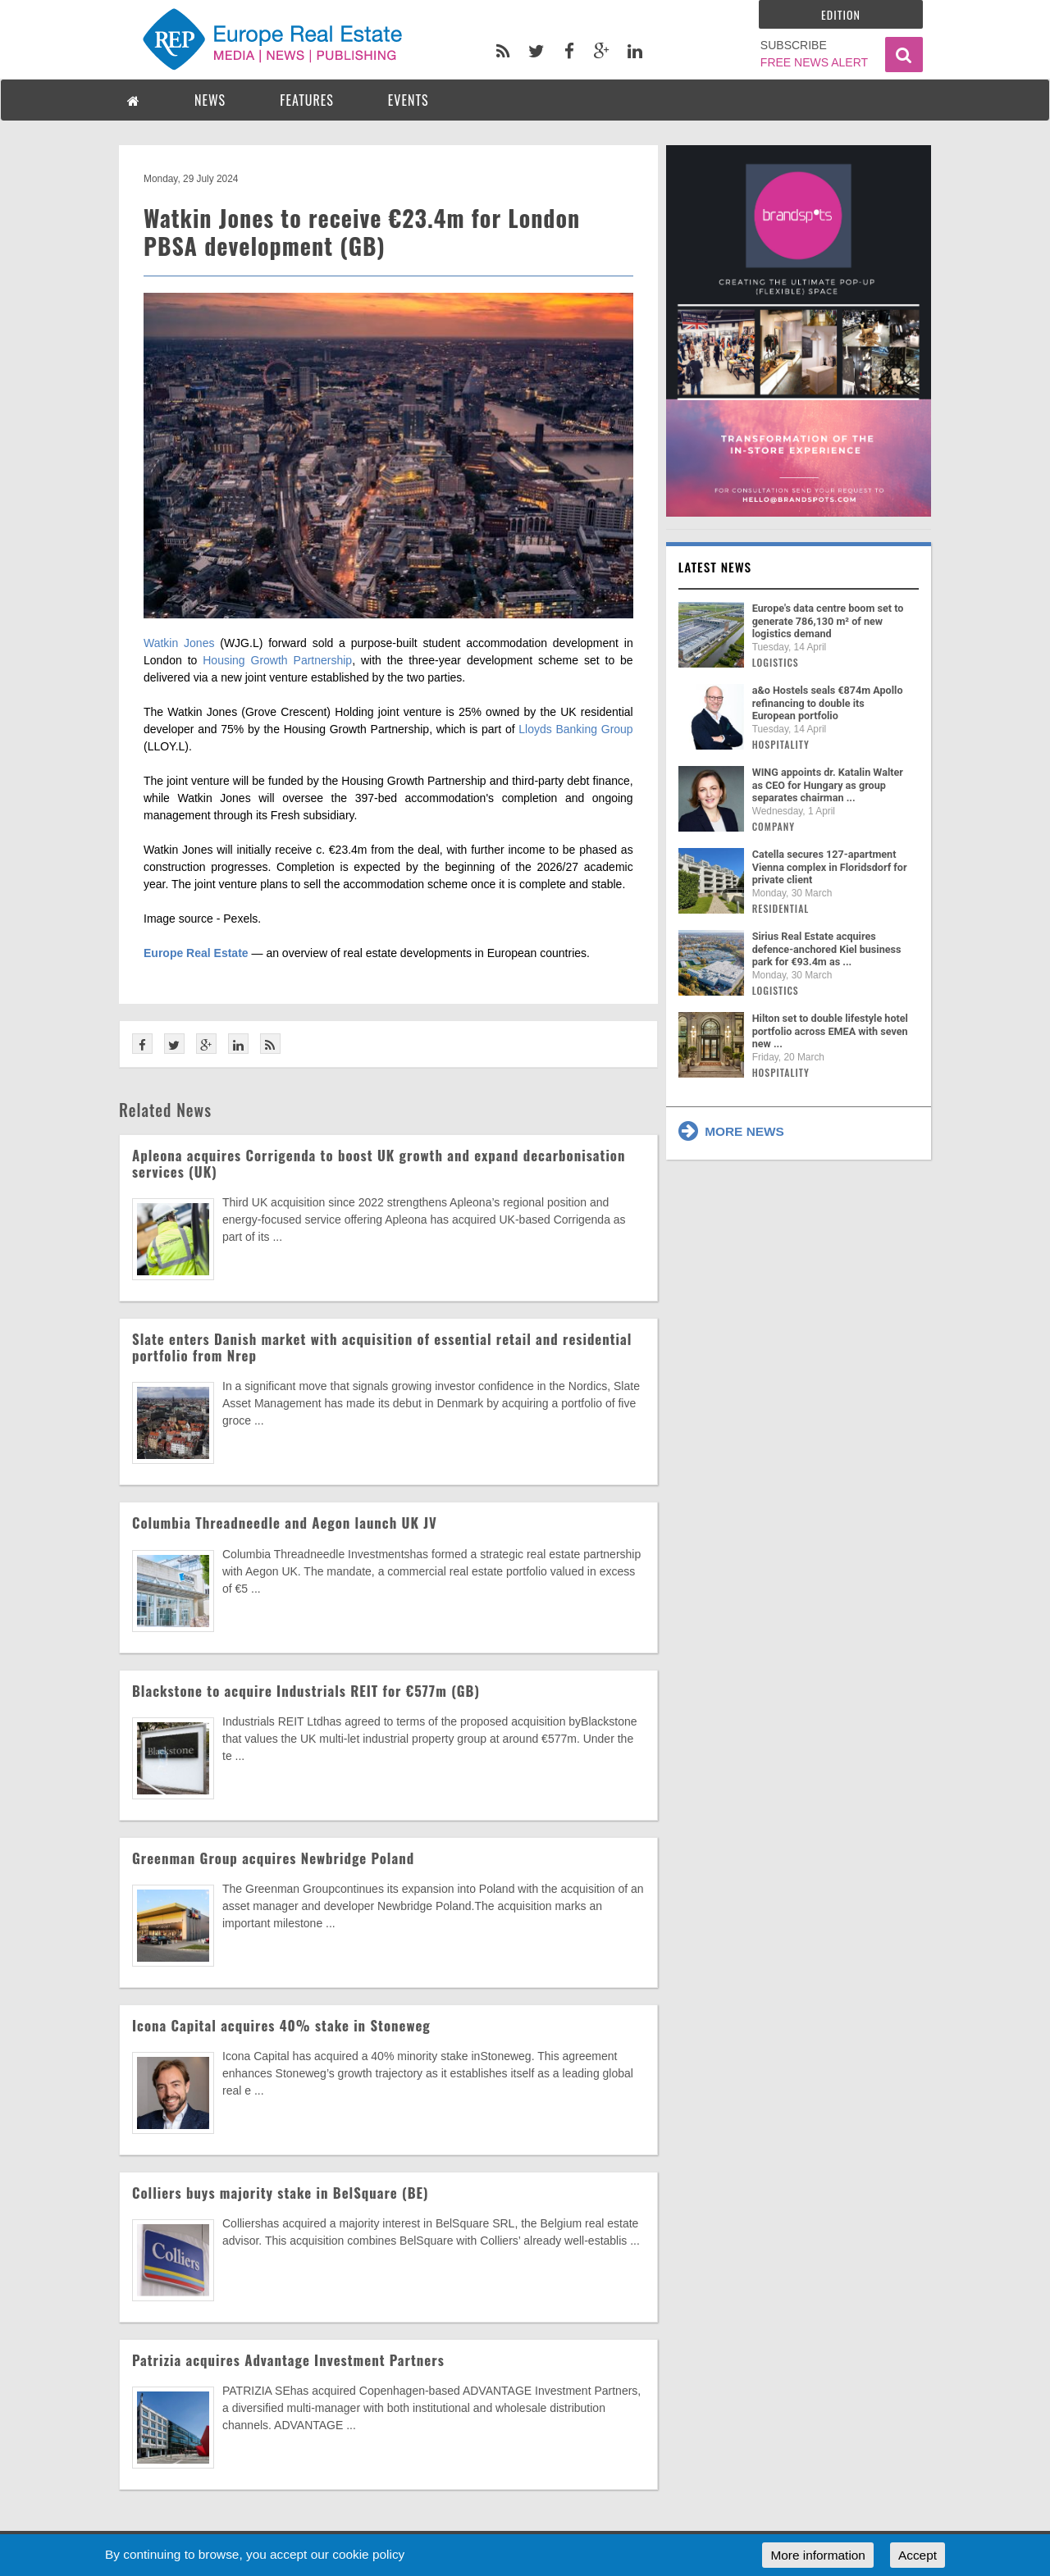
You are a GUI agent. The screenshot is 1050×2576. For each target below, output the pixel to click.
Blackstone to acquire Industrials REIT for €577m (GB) (306, 1690)
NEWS (210, 100)
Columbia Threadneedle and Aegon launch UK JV (284, 1522)
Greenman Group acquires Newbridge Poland (273, 1858)
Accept (917, 2555)
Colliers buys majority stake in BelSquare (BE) (280, 2192)
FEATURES (307, 100)
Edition (841, 14)
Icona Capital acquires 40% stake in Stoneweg (281, 2025)
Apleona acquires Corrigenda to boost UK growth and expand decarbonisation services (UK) (378, 1163)
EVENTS (408, 100)
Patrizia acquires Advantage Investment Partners (288, 2360)
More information (817, 2555)
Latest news (715, 567)
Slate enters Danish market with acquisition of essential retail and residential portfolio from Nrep (382, 1347)
